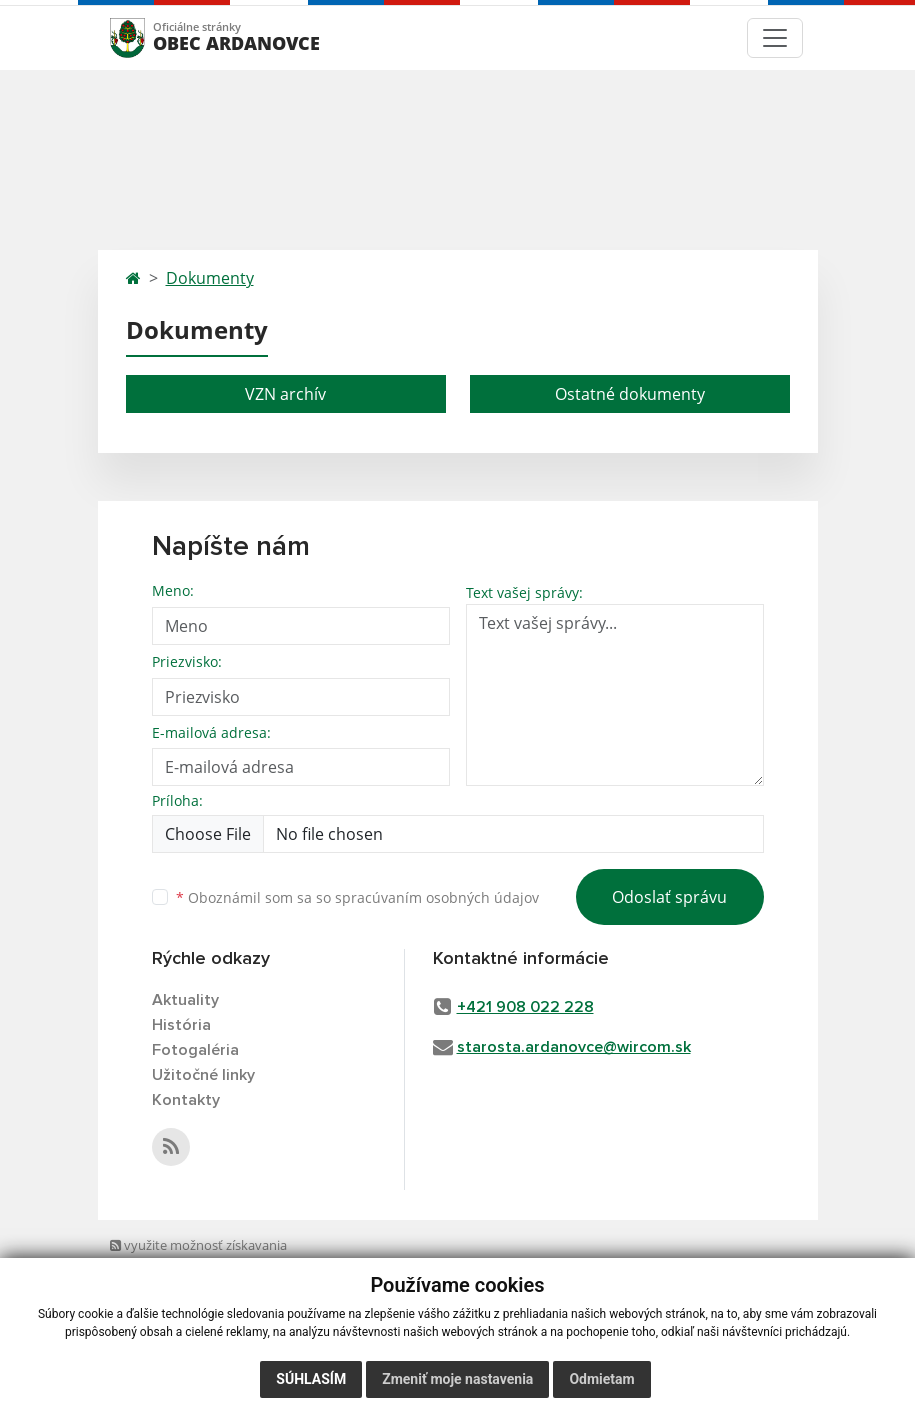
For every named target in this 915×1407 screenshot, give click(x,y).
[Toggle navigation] (775, 38)
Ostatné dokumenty (630, 394)
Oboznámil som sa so (357, 897)
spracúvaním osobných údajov (437, 897)
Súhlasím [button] (311, 1379)
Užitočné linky (203, 1075)
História (181, 1025)
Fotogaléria (195, 1050)
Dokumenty (210, 278)
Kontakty (186, 1100)
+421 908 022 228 (525, 1007)
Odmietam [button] (601, 1379)
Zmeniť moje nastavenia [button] (457, 1379)
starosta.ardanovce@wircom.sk (574, 1047)
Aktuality (185, 1000)
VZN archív (285, 394)
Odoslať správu (669, 897)
